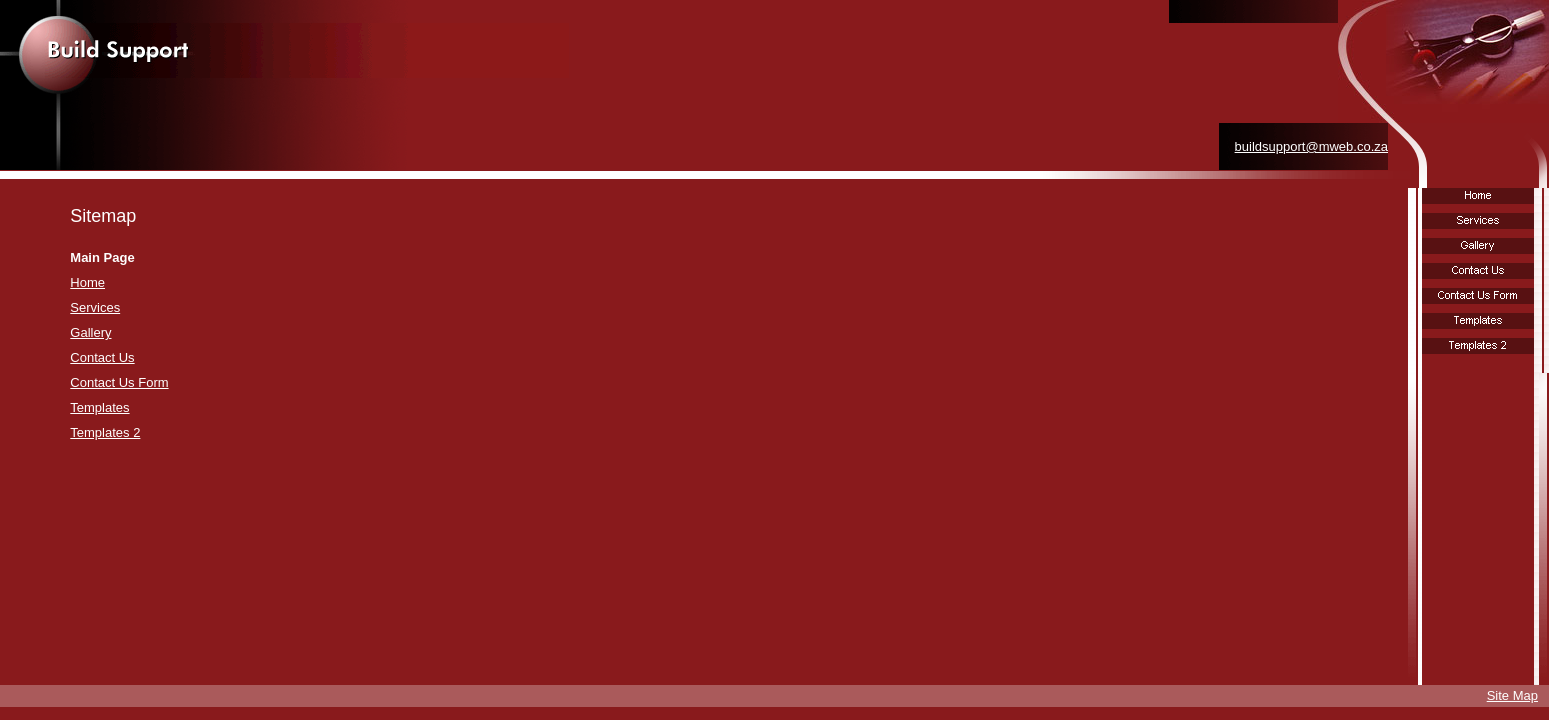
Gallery (90, 332)
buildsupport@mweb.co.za (1311, 146)
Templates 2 (105, 432)
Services (95, 307)
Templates (99, 407)
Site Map (1512, 695)
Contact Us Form (119, 382)
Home (87, 282)
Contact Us (102, 357)
